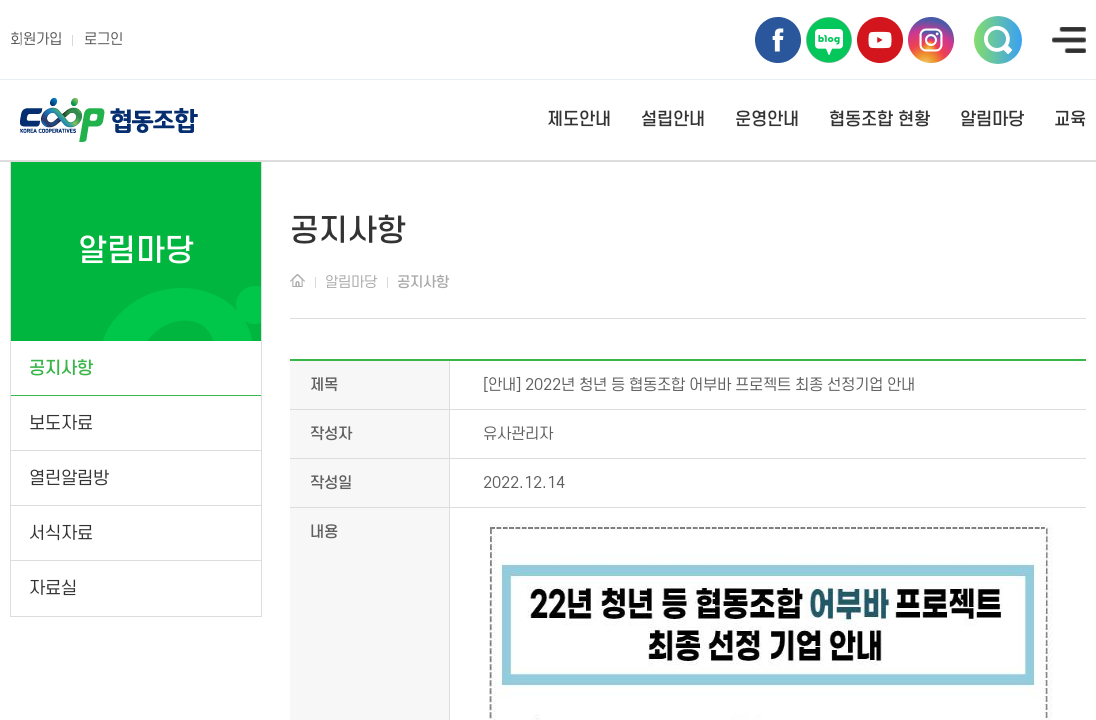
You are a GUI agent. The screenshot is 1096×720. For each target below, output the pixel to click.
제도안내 (579, 119)
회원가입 (36, 39)
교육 (1070, 119)
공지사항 (61, 368)
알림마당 (992, 119)
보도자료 (61, 423)
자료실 (53, 588)
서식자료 (61, 533)
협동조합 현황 (879, 119)
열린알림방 (69, 478)
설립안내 (673, 119)
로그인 (103, 39)
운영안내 (767, 119)
